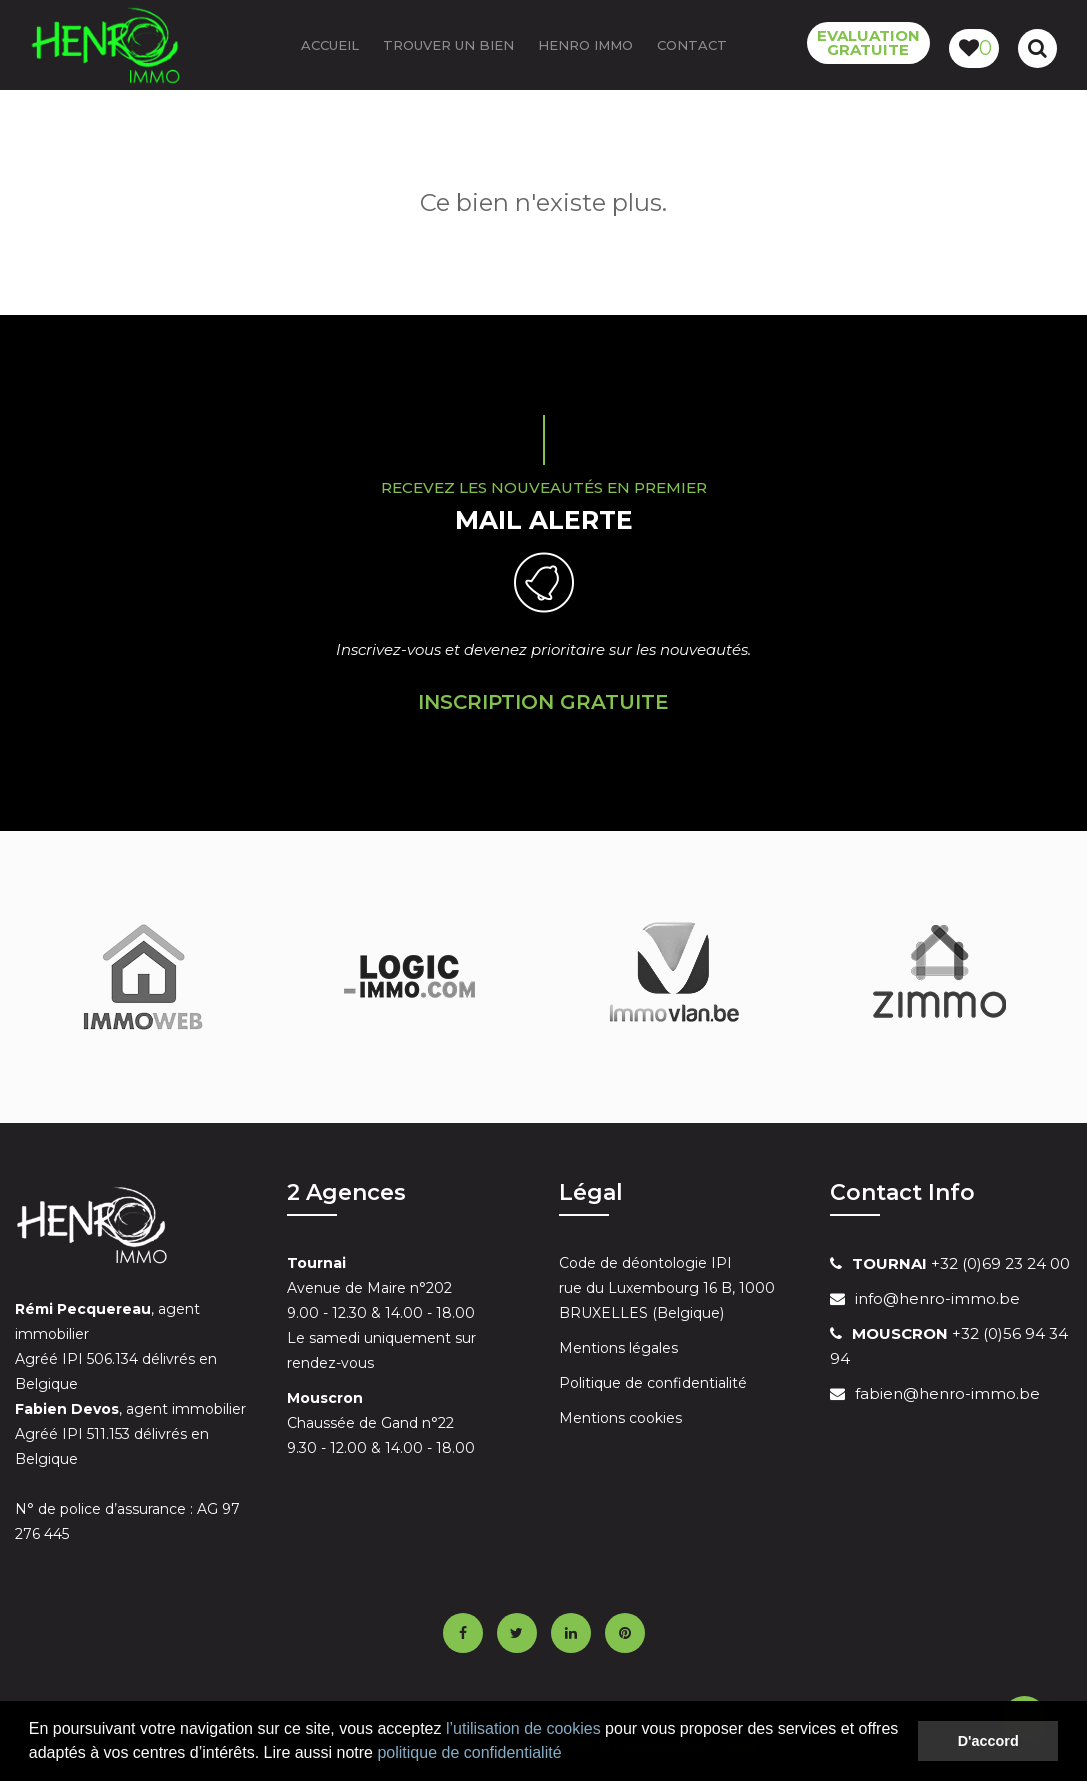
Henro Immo (585, 45)
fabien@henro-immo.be (947, 1393)
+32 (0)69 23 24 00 (961, 1263)
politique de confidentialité (469, 1752)
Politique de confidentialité (653, 1383)
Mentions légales (618, 1348)
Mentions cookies (620, 1418)
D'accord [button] (988, 1741)
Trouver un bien (448, 45)
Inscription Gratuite (543, 702)
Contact (692, 45)
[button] (569, 1755)
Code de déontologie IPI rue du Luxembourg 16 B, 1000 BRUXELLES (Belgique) (667, 1288)
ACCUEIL (330, 45)
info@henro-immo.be (937, 1298)
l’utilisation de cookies (523, 1728)
